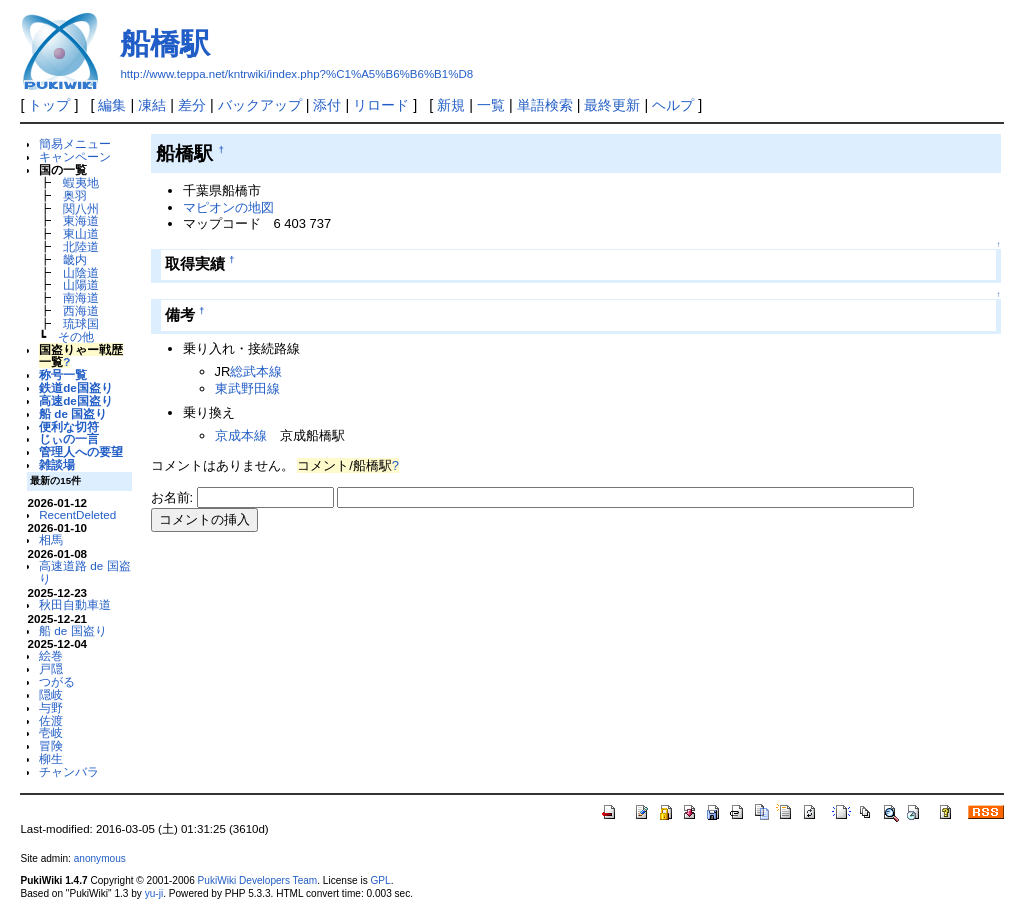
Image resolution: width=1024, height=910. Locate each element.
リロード (381, 105)
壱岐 (51, 732)
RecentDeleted (77, 514)
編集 (112, 105)
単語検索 (545, 105)
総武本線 (256, 371)
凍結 (152, 105)
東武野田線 (247, 388)
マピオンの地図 (228, 207)
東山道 (81, 233)
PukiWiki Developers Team (258, 880)
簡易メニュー (75, 143)
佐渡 (51, 720)
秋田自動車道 (75, 604)
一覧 (491, 105)
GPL (380, 880)
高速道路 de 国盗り (84, 572)
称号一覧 (63, 374)
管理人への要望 (81, 451)
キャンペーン (75, 156)
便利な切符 (69, 426)
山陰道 (81, 272)
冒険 (51, 745)
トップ (49, 105)
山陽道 (81, 284)
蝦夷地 (81, 182)
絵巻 (51, 655)
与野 (51, 707)
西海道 (81, 310)
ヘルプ (673, 105)
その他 (76, 336)
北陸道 (81, 246)
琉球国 (81, 323)
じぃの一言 (69, 438)
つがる (57, 681)
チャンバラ (69, 771)
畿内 (75, 259)
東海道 (81, 220)
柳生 (51, 758)
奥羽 (75, 195)
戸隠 (51, 668)
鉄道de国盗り (76, 387)
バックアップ (260, 105)
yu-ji (154, 893)
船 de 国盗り (73, 413)
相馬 (51, 539)
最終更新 (612, 105)
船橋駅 (165, 43)
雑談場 (57, 464)
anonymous (100, 858)
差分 (192, 105)
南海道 (81, 297)
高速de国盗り (76, 400)
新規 (451, 105)
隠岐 (51, 694)
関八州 (81, 208)
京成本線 (241, 435)
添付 (327, 105)
